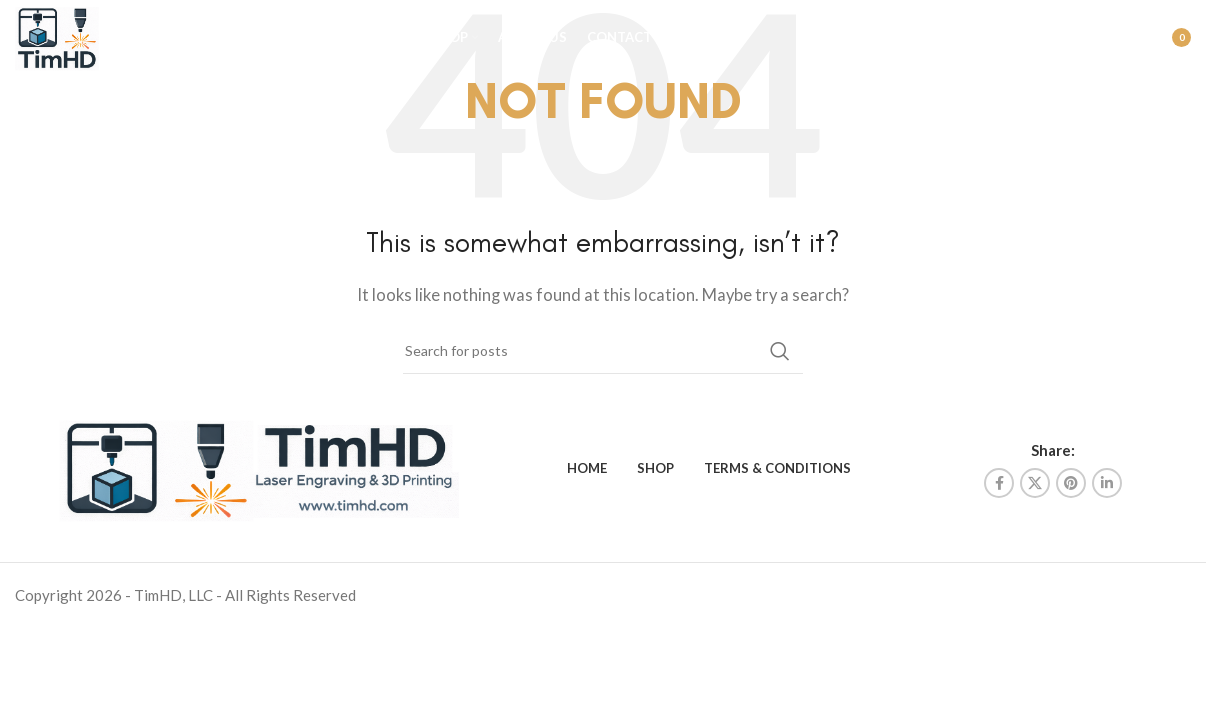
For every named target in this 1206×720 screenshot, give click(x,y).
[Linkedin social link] (1107, 483)
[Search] (1076, 45)
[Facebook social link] (999, 483)
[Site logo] (68, 43)
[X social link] (1035, 483)
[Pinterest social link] (1071, 483)
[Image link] (259, 466)
